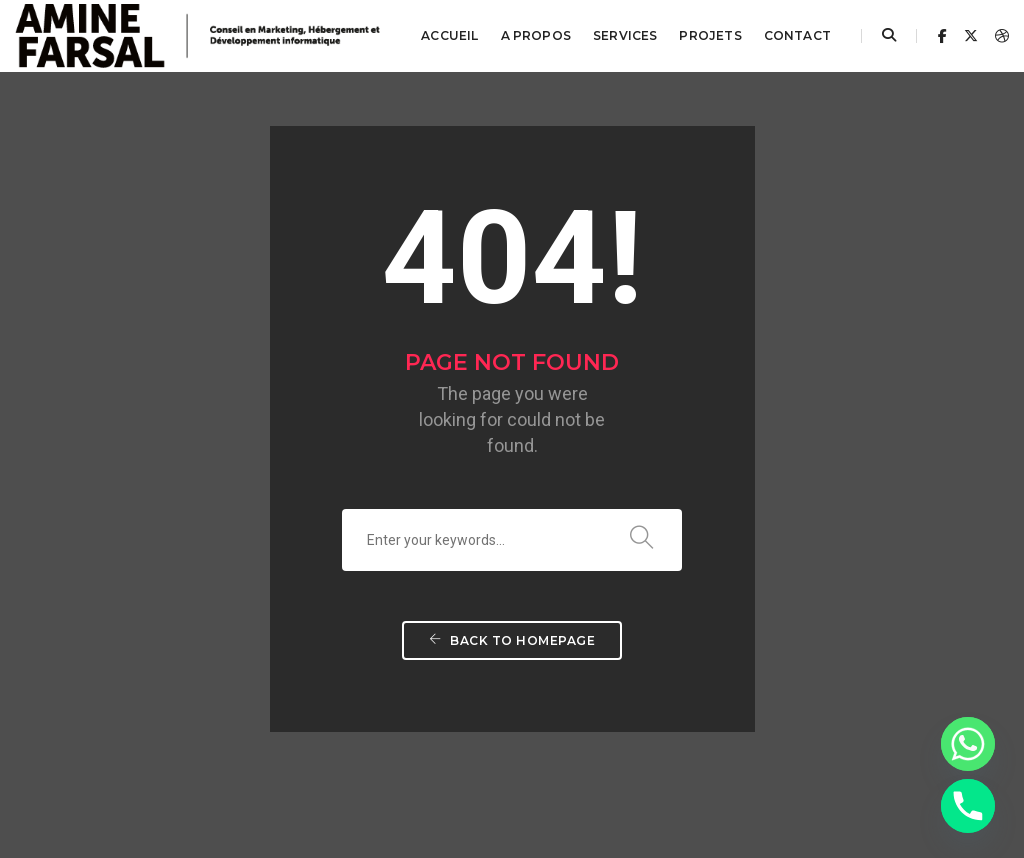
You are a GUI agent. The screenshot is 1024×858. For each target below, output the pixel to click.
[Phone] (968, 806)
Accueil (449, 35)
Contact (797, 35)
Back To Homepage (512, 599)
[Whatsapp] (968, 744)
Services (625, 35)
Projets (710, 35)
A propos (536, 35)
